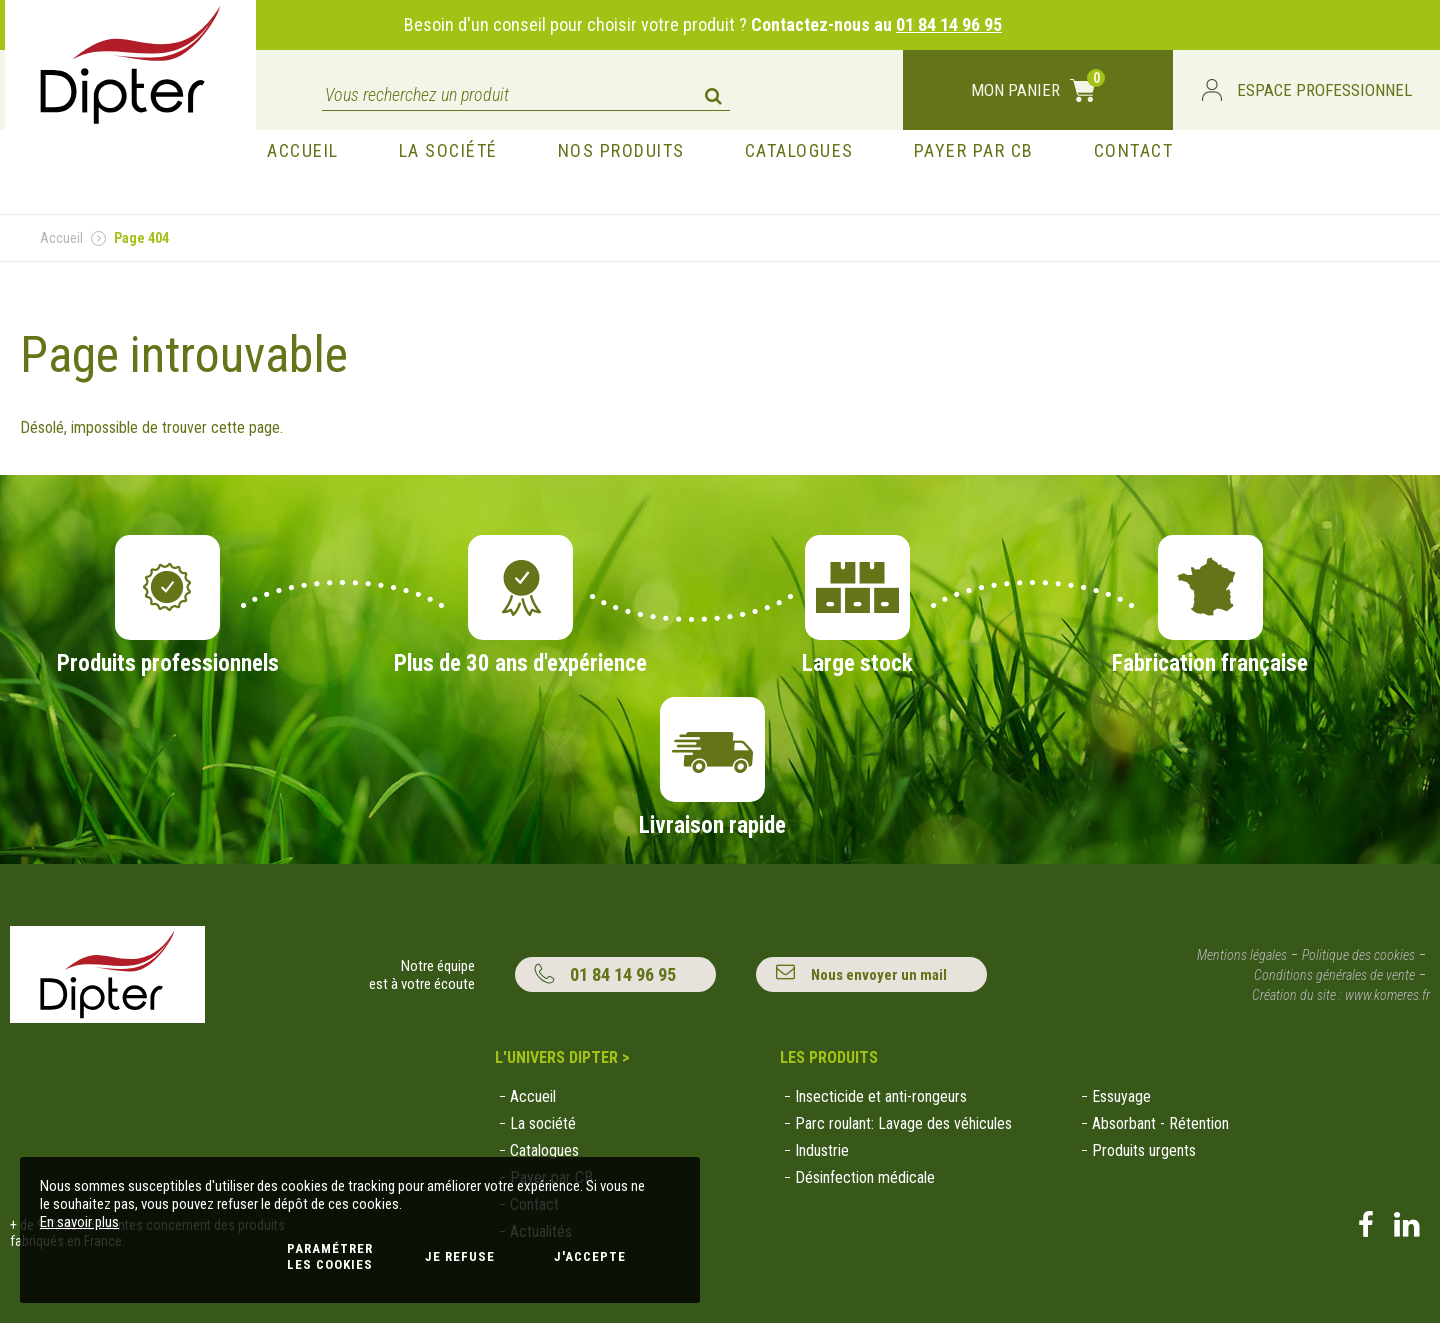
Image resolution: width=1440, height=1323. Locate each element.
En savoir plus (79, 1222)
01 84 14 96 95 (949, 24)
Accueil (61, 238)
